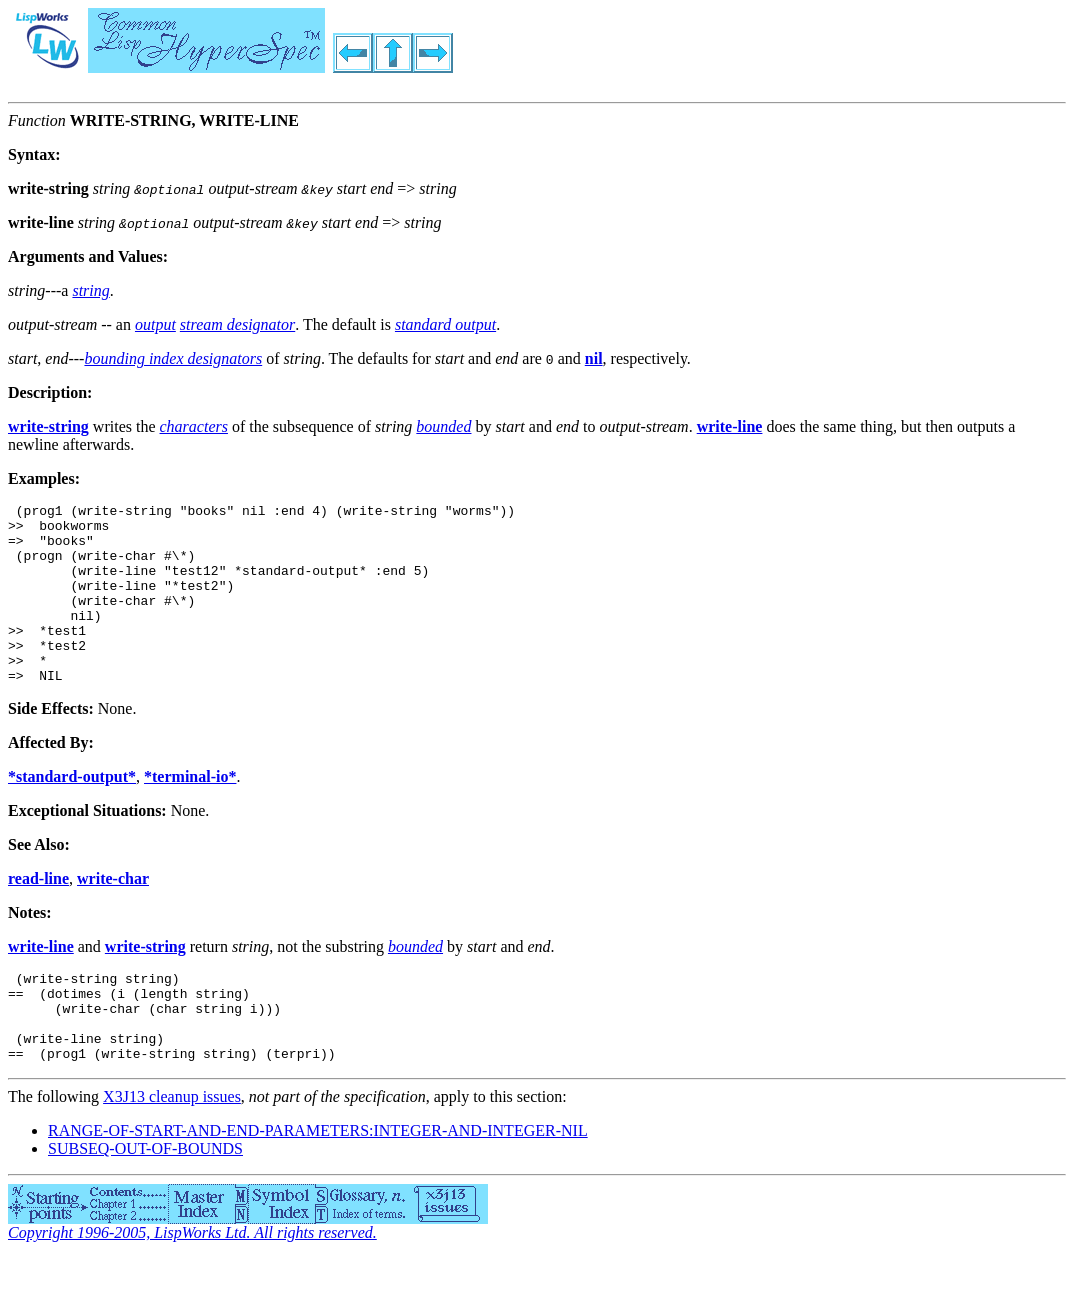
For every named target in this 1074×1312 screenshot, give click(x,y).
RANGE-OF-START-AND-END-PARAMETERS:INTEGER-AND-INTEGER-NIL (318, 1184)
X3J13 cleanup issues (172, 1150)
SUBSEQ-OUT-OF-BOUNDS (145, 1202)
